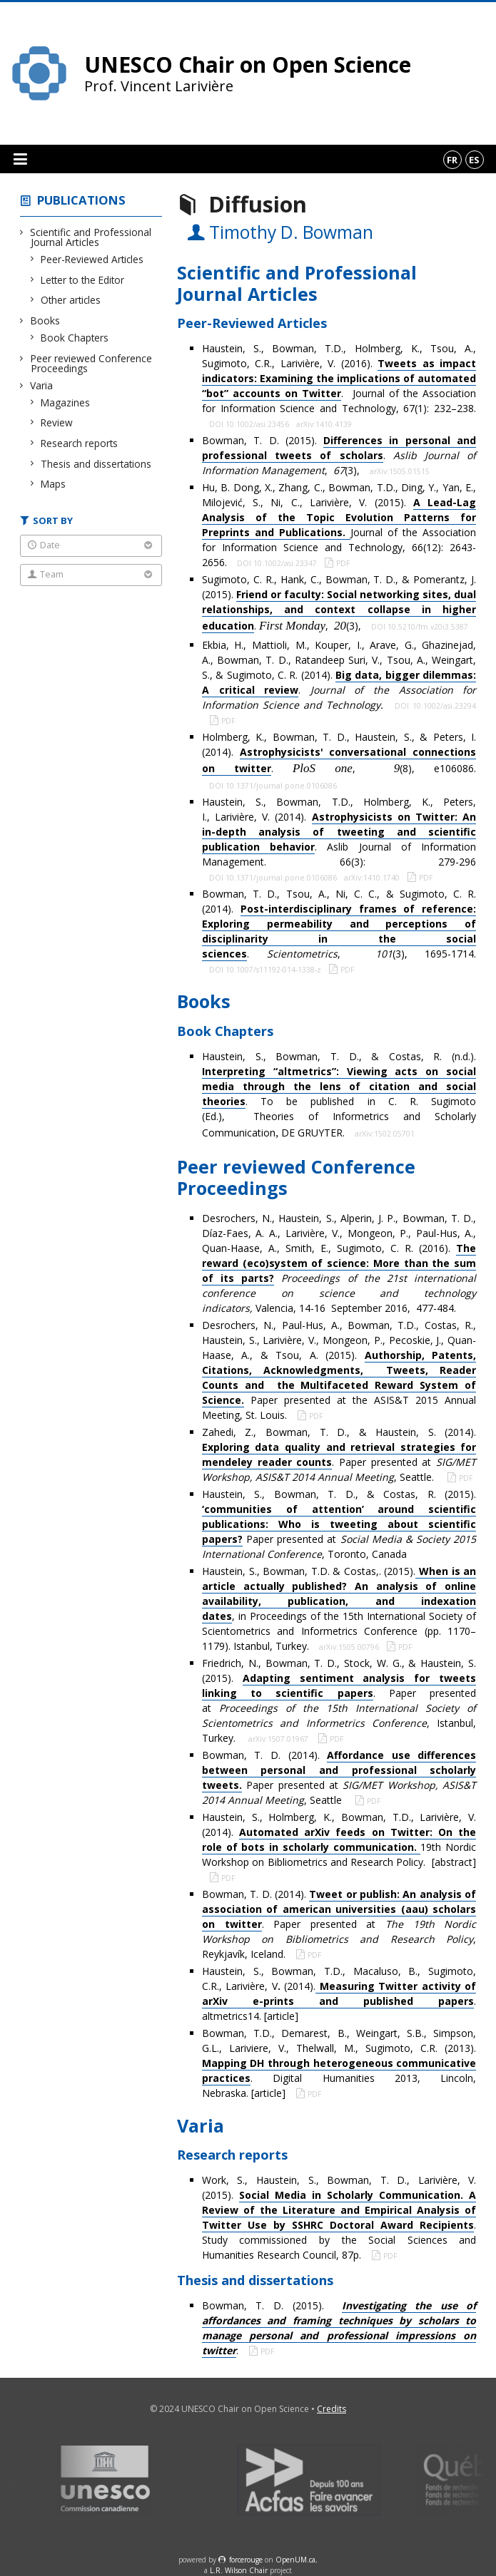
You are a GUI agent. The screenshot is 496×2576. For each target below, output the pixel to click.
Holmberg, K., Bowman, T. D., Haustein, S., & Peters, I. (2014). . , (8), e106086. (339, 752)
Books (45, 320)
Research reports (79, 443)
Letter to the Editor (82, 280)
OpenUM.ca (295, 2560)
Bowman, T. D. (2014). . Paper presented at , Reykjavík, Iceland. (339, 1924)
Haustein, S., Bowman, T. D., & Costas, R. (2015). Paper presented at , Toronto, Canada (339, 1524)
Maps (53, 484)
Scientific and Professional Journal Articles (91, 237)
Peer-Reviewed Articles (92, 259)
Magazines (65, 402)
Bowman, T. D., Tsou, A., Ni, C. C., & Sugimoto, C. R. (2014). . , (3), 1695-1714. (339, 924)
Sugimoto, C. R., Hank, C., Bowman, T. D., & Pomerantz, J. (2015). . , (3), (339, 602)
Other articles (71, 300)
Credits (331, 2409)
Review (57, 422)
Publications (81, 200)
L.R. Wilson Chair (239, 2570)
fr (452, 159)
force (246, 2560)
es (474, 159)
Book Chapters (74, 337)
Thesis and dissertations (96, 464)
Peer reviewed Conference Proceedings (91, 363)
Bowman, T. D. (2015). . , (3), (339, 455)
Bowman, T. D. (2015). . (339, 2328)
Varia (42, 385)
